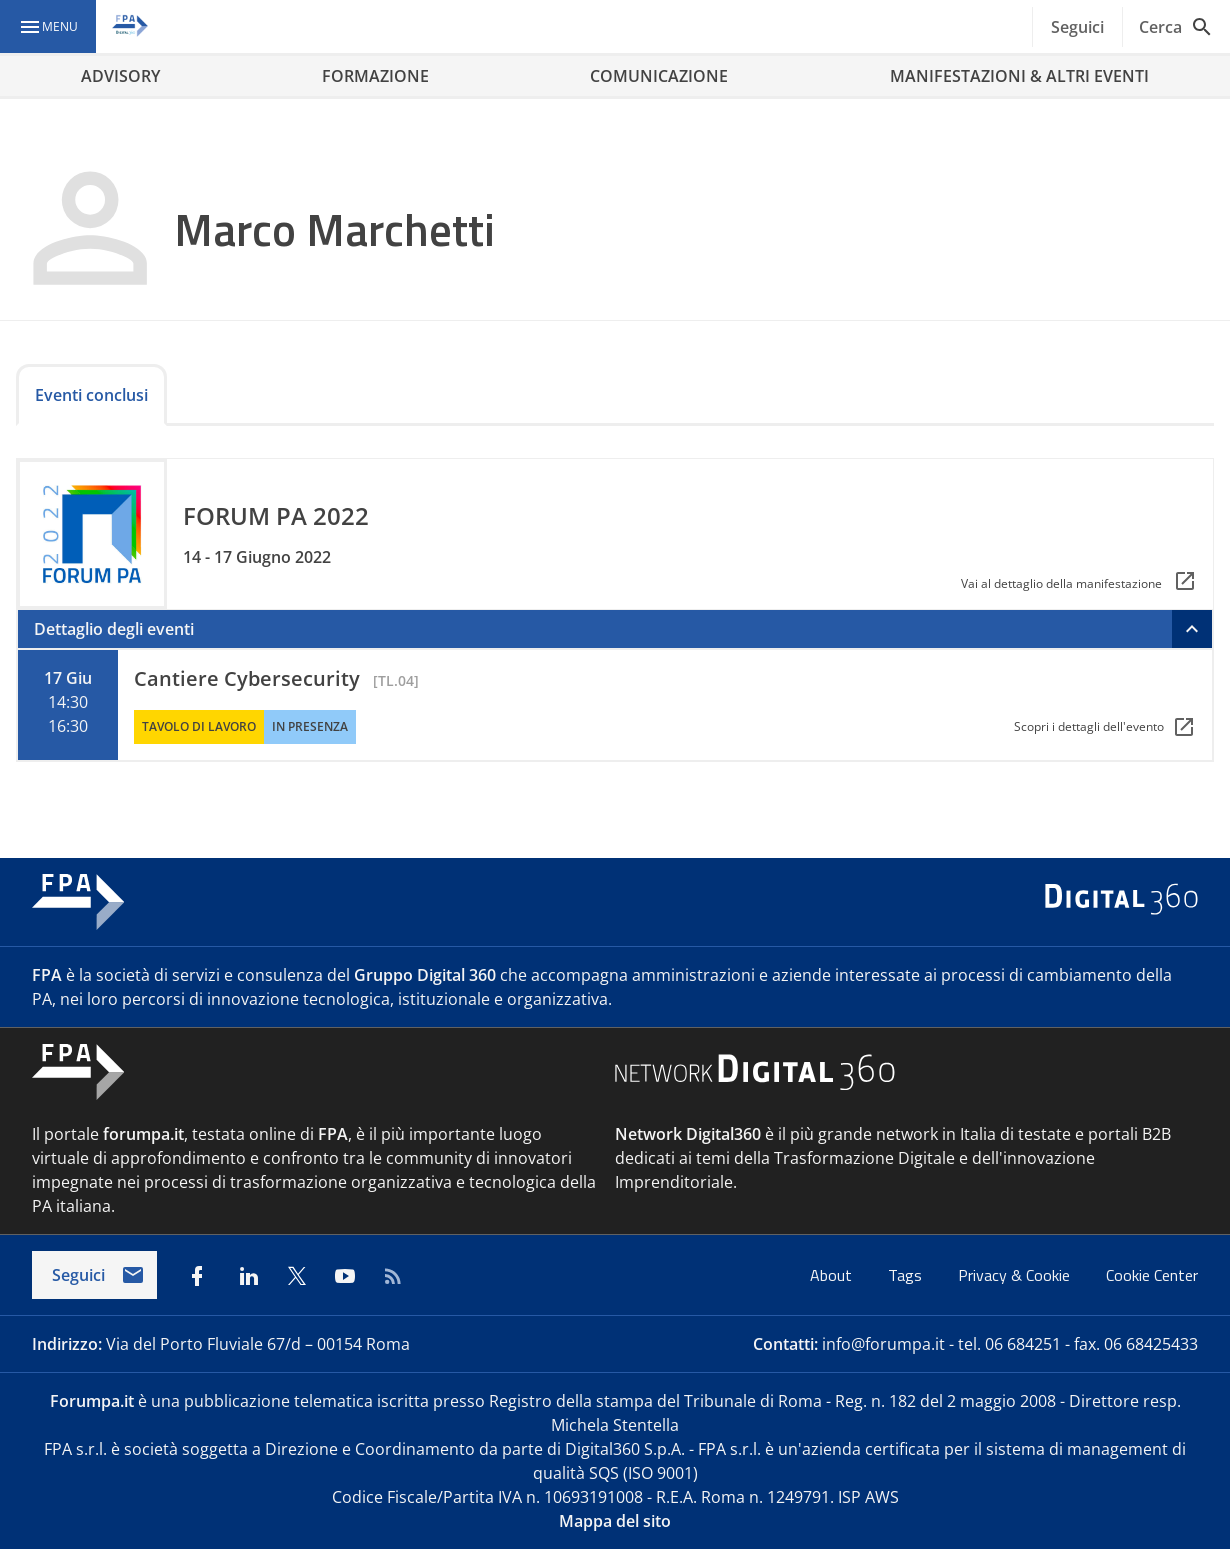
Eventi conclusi (91, 395)
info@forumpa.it (883, 1344)
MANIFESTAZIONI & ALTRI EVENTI (1019, 76)
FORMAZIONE (375, 76)
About (833, 1275)
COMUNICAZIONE (659, 76)
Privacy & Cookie (1016, 1275)
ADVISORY (120, 76)
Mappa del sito (615, 1521)
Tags (907, 1275)
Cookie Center (1152, 1275)
